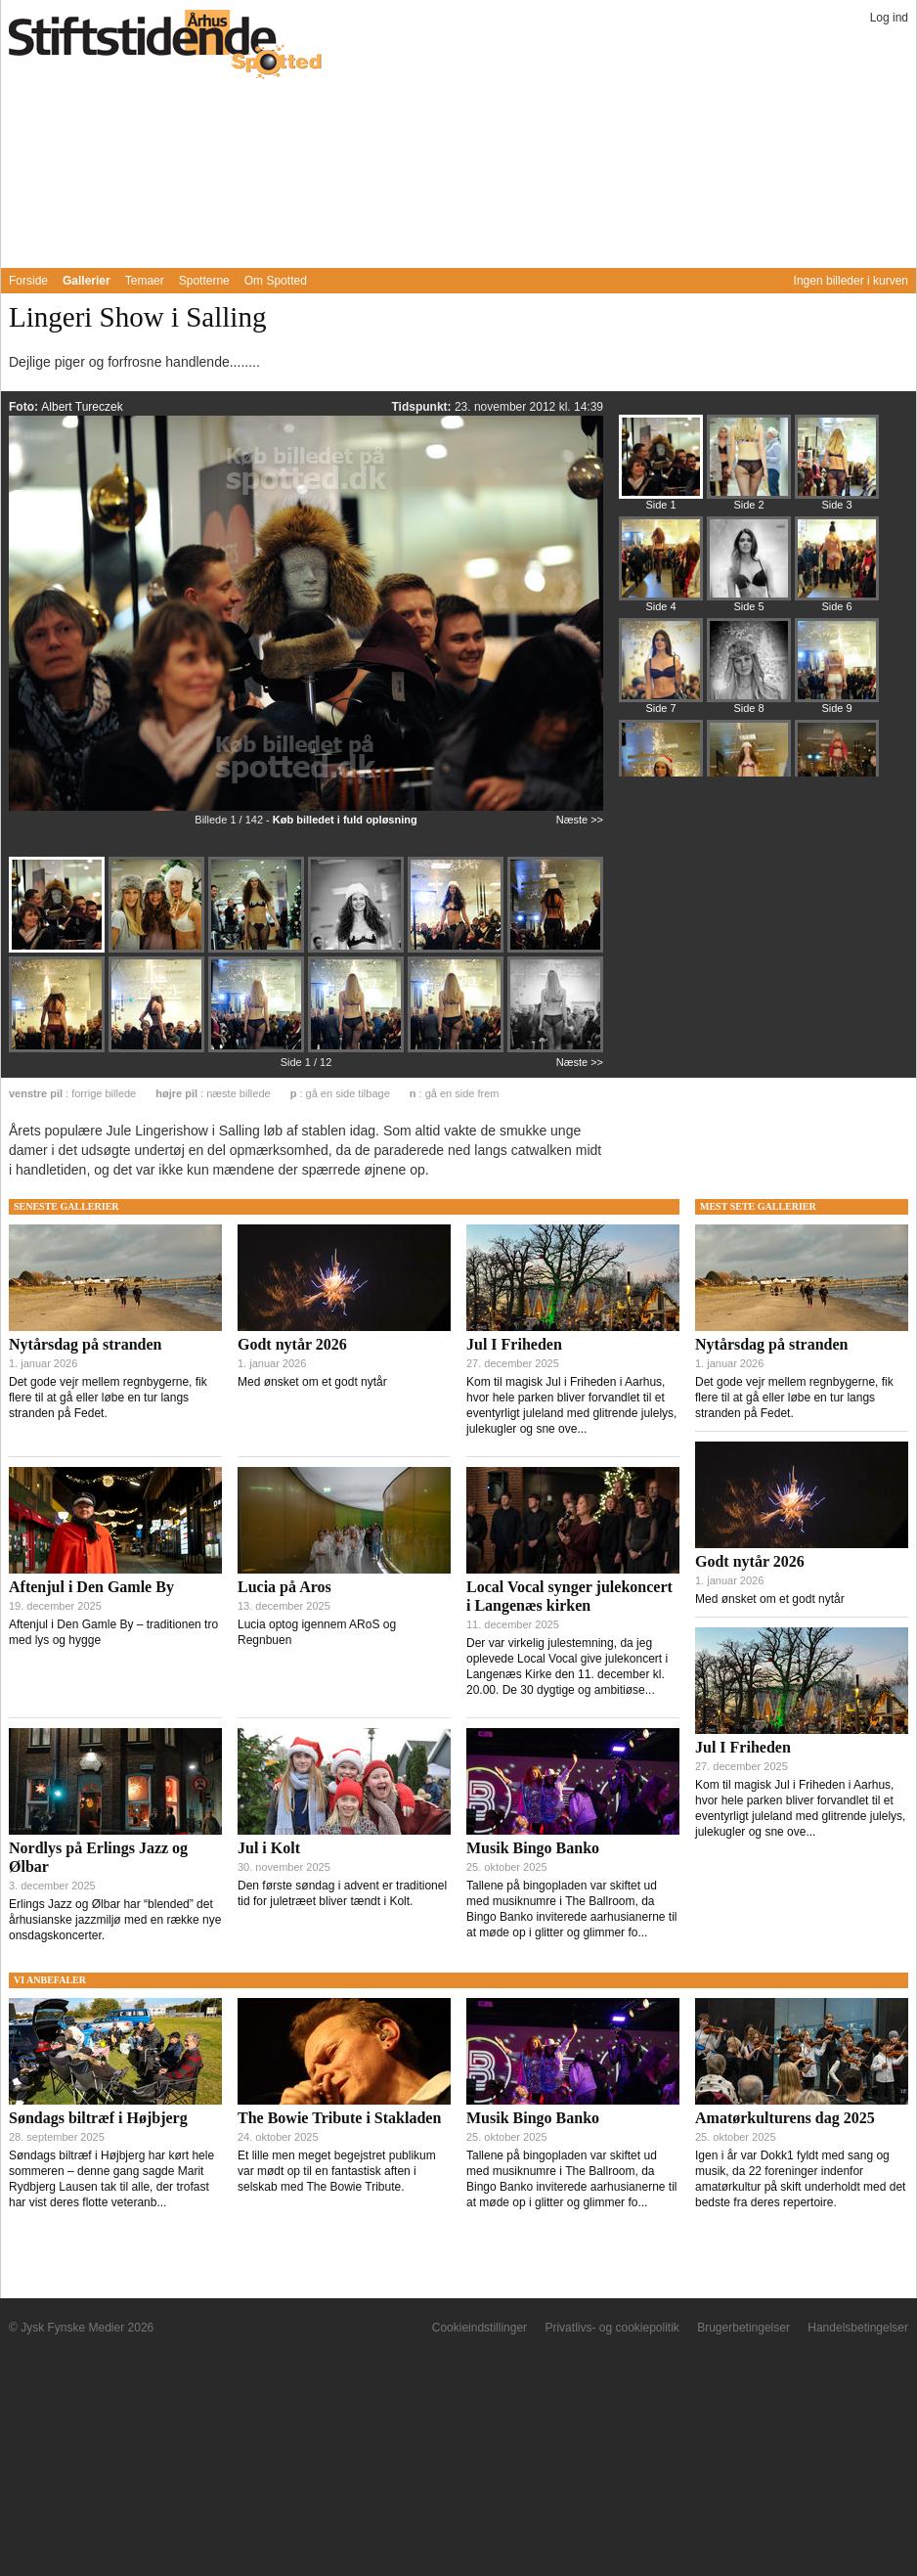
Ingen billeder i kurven (851, 281)
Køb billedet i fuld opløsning (345, 819)
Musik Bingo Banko (532, 1848)
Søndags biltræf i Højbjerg (98, 2118)
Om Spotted (275, 281)
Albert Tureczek (81, 407)
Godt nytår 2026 (292, 1344)
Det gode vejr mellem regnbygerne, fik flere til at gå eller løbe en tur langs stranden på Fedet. (108, 1397)
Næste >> (579, 819)
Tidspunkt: (422, 407)
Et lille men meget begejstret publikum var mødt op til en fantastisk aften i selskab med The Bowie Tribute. (337, 2171)
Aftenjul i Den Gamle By (91, 1586)
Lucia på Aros (284, 1586)
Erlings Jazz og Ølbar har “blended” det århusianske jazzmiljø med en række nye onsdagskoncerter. (115, 1919)
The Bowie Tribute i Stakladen (339, 2118)
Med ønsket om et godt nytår (312, 1382)
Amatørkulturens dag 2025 (785, 2118)
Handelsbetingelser (858, 2327)
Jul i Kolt (269, 1848)
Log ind (889, 17)
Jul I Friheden (514, 1344)
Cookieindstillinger (479, 2327)
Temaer (144, 281)
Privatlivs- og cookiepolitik (611, 2327)
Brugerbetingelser (743, 2327)
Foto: (25, 407)
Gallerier (86, 281)
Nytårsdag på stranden (85, 1344)
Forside (28, 281)
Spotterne (204, 281)
